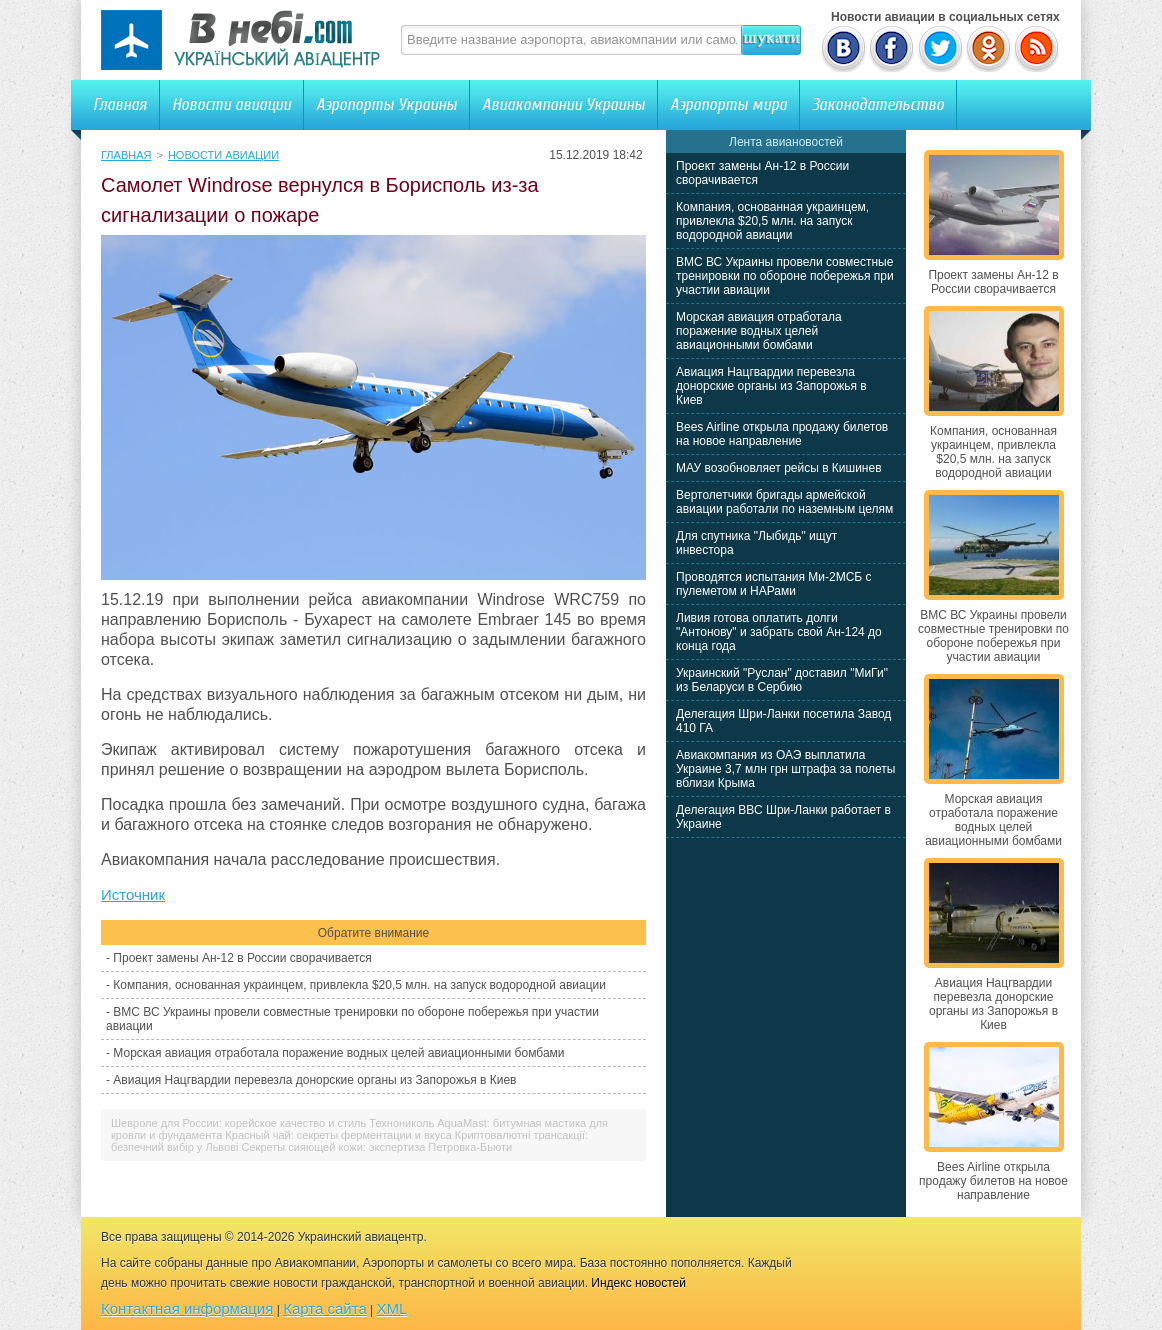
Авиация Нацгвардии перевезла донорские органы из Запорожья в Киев (314, 1080)
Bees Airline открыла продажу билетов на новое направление (782, 434)
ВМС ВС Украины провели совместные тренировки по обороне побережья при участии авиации (785, 276)
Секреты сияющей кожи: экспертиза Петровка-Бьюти (377, 1147)
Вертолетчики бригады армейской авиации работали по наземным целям (784, 502)
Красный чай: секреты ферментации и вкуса (338, 1135)
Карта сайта (325, 1308)
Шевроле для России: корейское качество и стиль (238, 1123)
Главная (120, 104)
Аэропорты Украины (386, 104)
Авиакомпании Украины (563, 104)
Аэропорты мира (728, 104)
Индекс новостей (638, 1283)
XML (392, 1308)
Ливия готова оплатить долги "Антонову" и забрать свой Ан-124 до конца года (779, 632)
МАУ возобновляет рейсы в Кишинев (779, 468)
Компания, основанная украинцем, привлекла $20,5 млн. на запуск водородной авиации (359, 985)
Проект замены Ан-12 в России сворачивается (242, 958)
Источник (133, 894)
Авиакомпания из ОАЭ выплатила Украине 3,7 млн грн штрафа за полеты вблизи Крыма (785, 769)
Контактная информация (187, 1308)
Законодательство (878, 104)
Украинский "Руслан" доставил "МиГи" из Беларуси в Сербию (782, 680)
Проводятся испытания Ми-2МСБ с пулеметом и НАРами (774, 584)
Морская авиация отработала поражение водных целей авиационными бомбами (338, 1053)
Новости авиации (231, 104)
